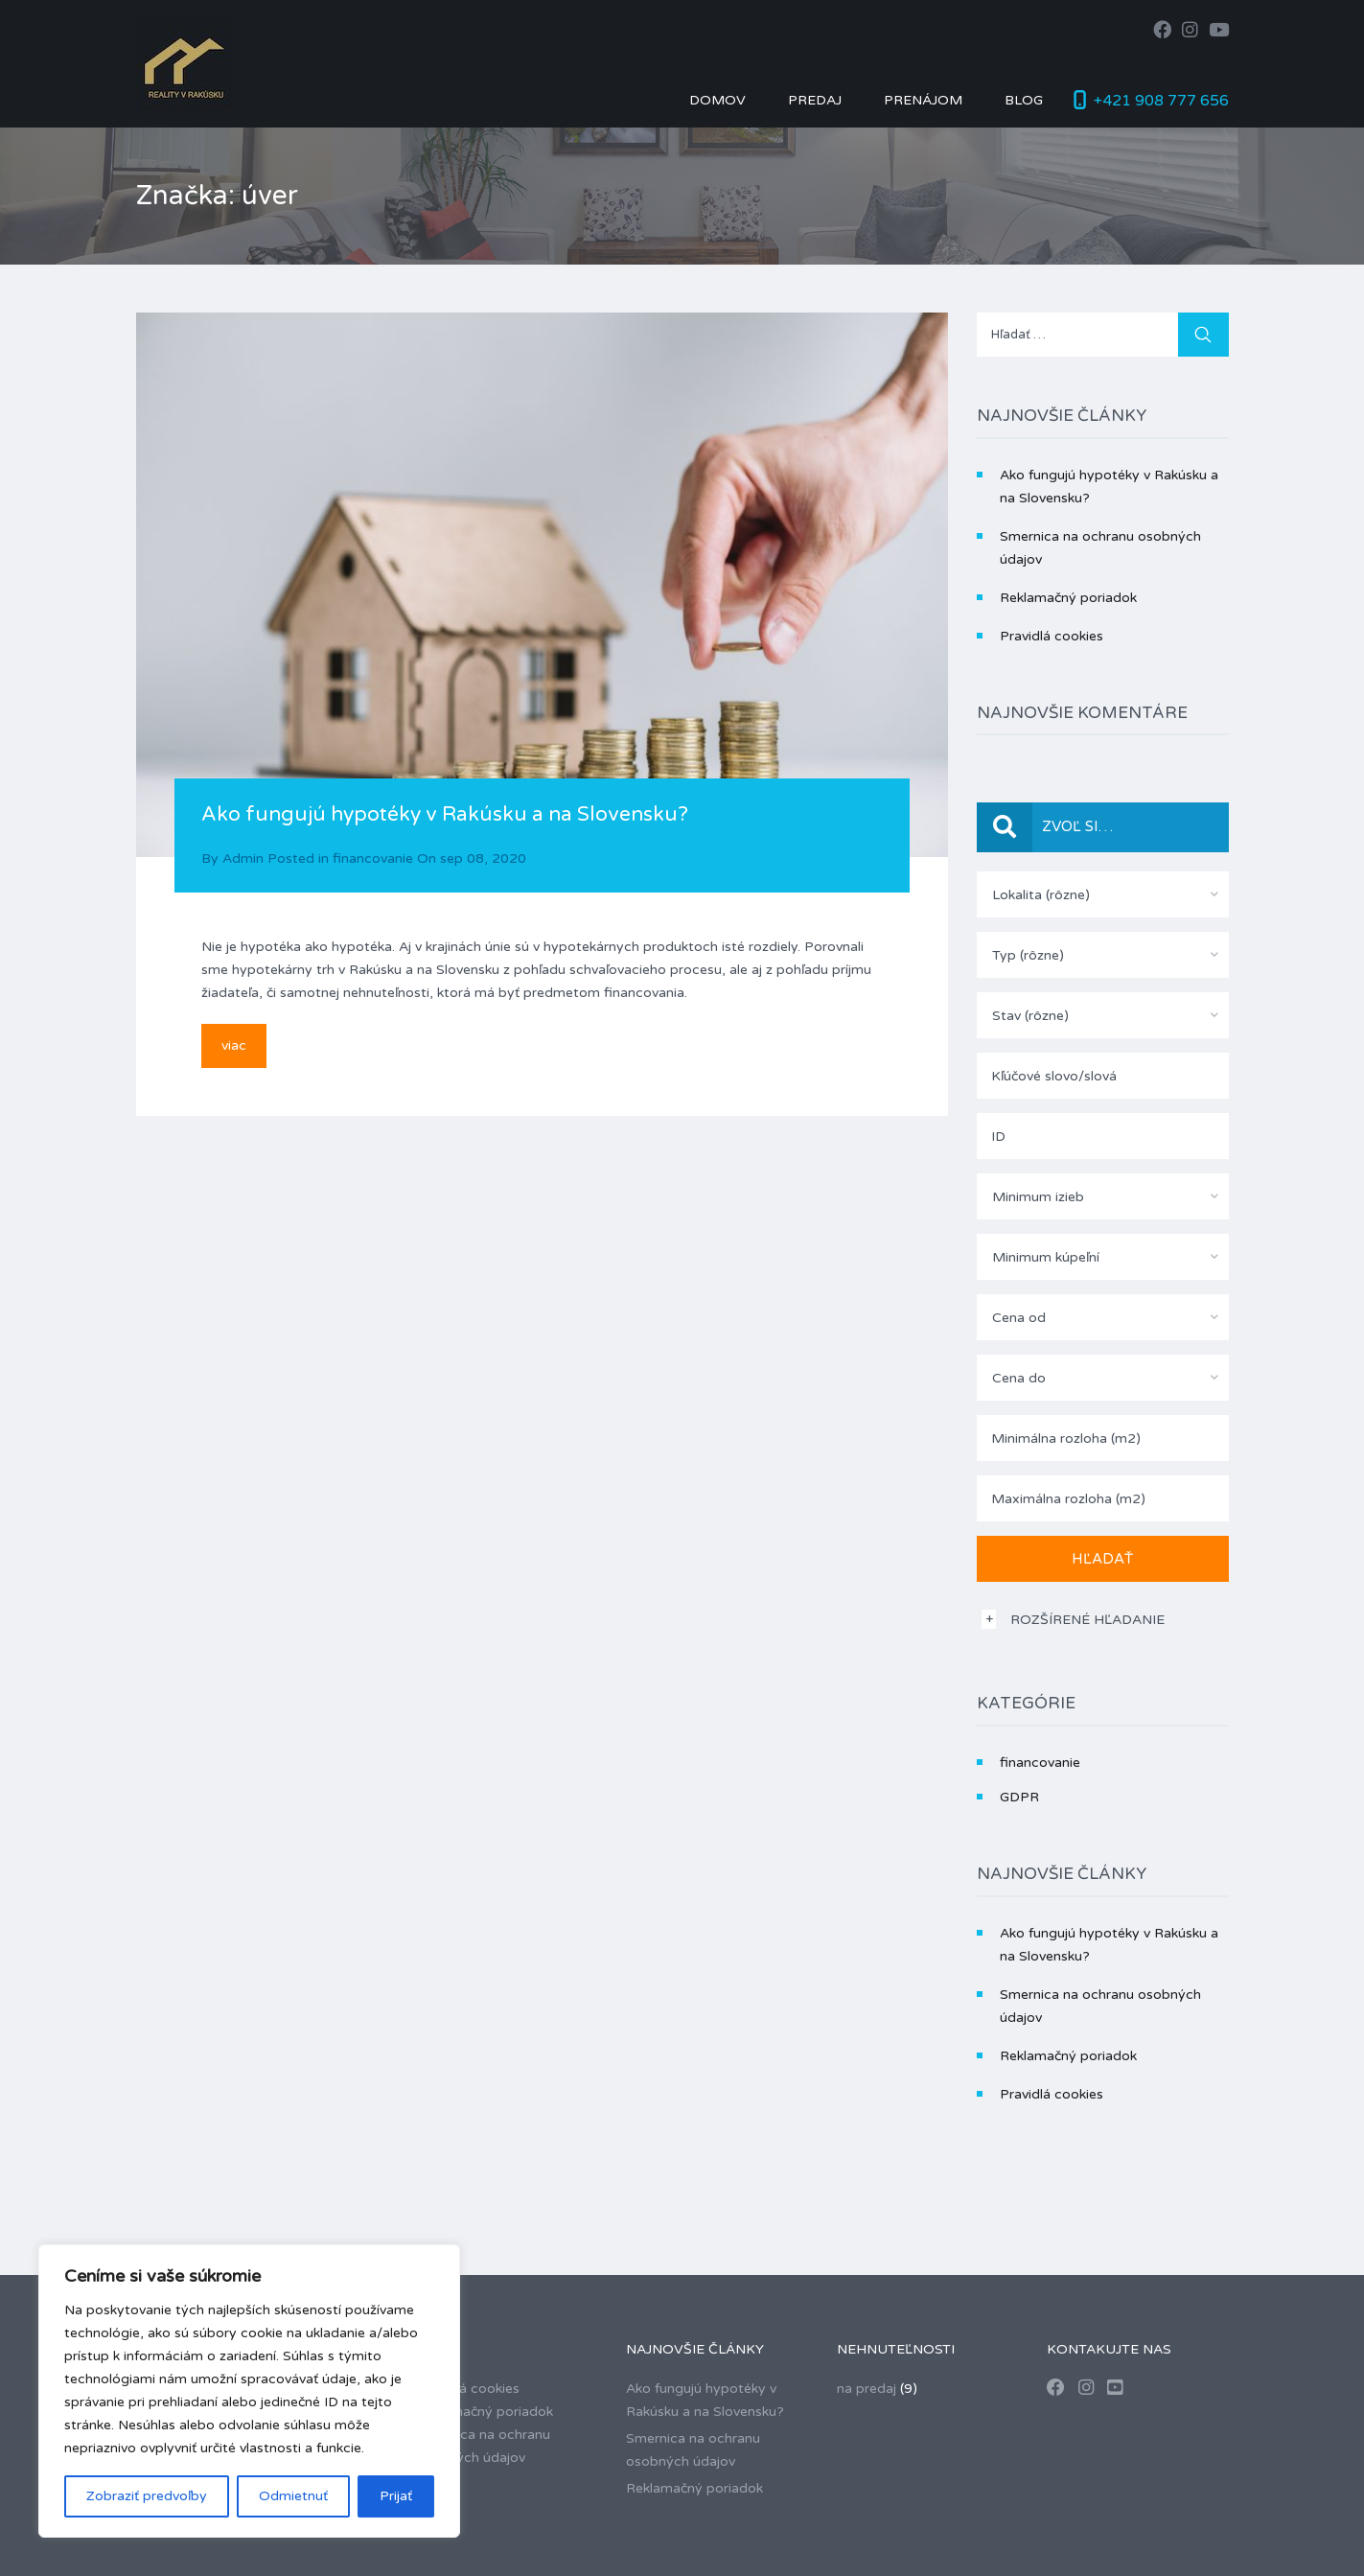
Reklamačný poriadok (1068, 598)
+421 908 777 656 (1161, 100)
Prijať (396, 2496)
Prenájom (923, 100)
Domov (717, 100)
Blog (1024, 100)
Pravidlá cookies (1051, 636)
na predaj (866, 2388)
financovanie (373, 858)
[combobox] (1103, 894)
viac (233, 1045)
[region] (249, 2391)
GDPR (1019, 1797)
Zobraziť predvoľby (146, 2496)
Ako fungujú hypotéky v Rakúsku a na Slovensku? (444, 814)
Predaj (815, 100)
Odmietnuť (293, 2496)
